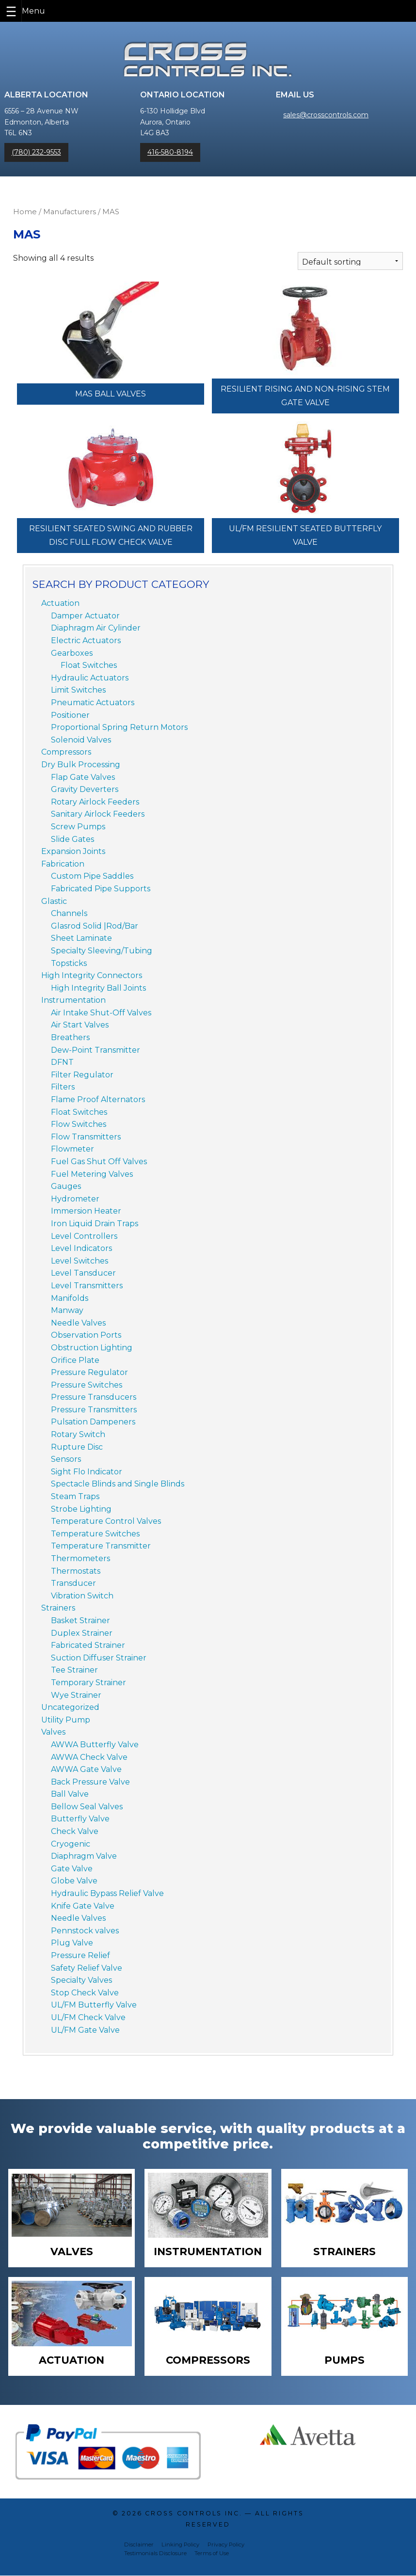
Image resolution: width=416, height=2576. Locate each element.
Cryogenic (70, 1844)
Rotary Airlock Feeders (95, 801)
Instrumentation (73, 1000)
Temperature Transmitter (101, 1545)
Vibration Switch (82, 1595)
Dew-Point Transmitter (95, 1050)
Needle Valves (78, 1323)
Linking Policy (180, 2545)
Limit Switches (78, 690)
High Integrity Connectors (91, 975)
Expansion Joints (73, 851)
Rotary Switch (78, 1434)
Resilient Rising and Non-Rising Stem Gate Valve (305, 395)
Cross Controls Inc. (193, 2513)
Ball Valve (70, 1794)
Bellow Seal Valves (87, 1806)
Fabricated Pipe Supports (100, 888)
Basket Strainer (80, 1620)
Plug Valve (72, 1942)
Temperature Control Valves (106, 1521)
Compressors (66, 752)
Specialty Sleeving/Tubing (101, 950)
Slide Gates (72, 839)
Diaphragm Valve (84, 1856)
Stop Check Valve (85, 1992)
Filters (63, 1086)
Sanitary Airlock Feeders (97, 814)
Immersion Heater (86, 1211)
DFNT (62, 1062)
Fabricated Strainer (88, 1645)
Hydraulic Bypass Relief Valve (107, 1893)
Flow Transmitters (86, 1136)
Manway (67, 1310)
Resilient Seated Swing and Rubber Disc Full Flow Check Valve (110, 535)
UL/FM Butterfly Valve (94, 2004)
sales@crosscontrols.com (325, 115)
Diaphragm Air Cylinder (96, 627)
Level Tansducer (83, 1273)
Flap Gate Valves (83, 777)
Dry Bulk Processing (80, 764)
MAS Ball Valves (110, 393)
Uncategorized (70, 1707)
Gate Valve (72, 1868)
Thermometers (80, 1558)
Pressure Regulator (89, 1372)
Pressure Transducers (93, 1397)
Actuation (60, 603)
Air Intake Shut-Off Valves (101, 1012)
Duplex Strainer (81, 1633)
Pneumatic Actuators (92, 702)
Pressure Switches (86, 1385)
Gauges (66, 1186)
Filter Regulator (82, 1074)
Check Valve (74, 1831)
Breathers (70, 1037)
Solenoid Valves (81, 739)
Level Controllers (84, 1236)
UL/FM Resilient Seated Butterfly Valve (305, 535)
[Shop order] (350, 261)
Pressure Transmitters (94, 1409)
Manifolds (69, 1298)
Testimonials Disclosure (155, 2554)
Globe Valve (74, 1880)
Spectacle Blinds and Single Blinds (117, 1483)
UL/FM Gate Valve (85, 2030)
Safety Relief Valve (86, 1968)
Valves (53, 1732)
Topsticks (69, 963)
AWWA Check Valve (89, 1757)
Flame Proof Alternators (98, 1099)
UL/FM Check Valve (88, 2017)
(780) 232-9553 (36, 152)
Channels (69, 913)
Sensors (66, 1459)
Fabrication (62, 864)
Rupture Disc (77, 1447)
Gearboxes (72, 653)
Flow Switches (78, 1124)
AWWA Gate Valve (86, 1769)
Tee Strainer (74, 1670)
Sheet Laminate (81, 938)
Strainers (58, 1607)
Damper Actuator (85, 615)
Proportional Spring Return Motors (119, 727)
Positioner (70, 715)
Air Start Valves (80, 1024)
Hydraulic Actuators (89, 677)
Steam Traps (75, 1496)
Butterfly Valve (80, 1818)
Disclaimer (139, 2545)
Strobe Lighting (81, 1509)
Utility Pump (65, 1719)
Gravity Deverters (84, 789)
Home (25, 211)
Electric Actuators (86, 640)
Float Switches (89, 665)
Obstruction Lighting (91, 1347)
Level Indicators (81, 1248)
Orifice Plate (75, 1360)
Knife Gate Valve (82, 1906)
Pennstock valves (85, 1930)
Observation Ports (86, 1335)
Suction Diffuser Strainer (98, 1657)
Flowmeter (72, 1149)
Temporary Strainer (88, 1682)
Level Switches (79, 1260)
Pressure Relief (80, 1955)
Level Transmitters (87, 1285)
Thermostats (75, 1571)
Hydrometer (75, 1198)
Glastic (54, 901)
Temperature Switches (95, 1533)
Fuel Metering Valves (92, 1174)
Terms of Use (211, 2554)
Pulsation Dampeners (93, 1421)
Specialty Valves (81, 1980)
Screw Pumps (78, 826)
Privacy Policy (226, 2545)
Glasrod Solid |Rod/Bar (94, 926)
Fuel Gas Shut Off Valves (99, 1161)
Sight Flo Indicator (86, 1471)
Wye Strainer (76, 1695)
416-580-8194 (170, 152)
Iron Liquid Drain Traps (94, 1223)
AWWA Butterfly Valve (95, 1744)
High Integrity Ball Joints (98, 988)
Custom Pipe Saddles (92, 876)
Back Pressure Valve (90, 1781)
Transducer (73, 1583)
